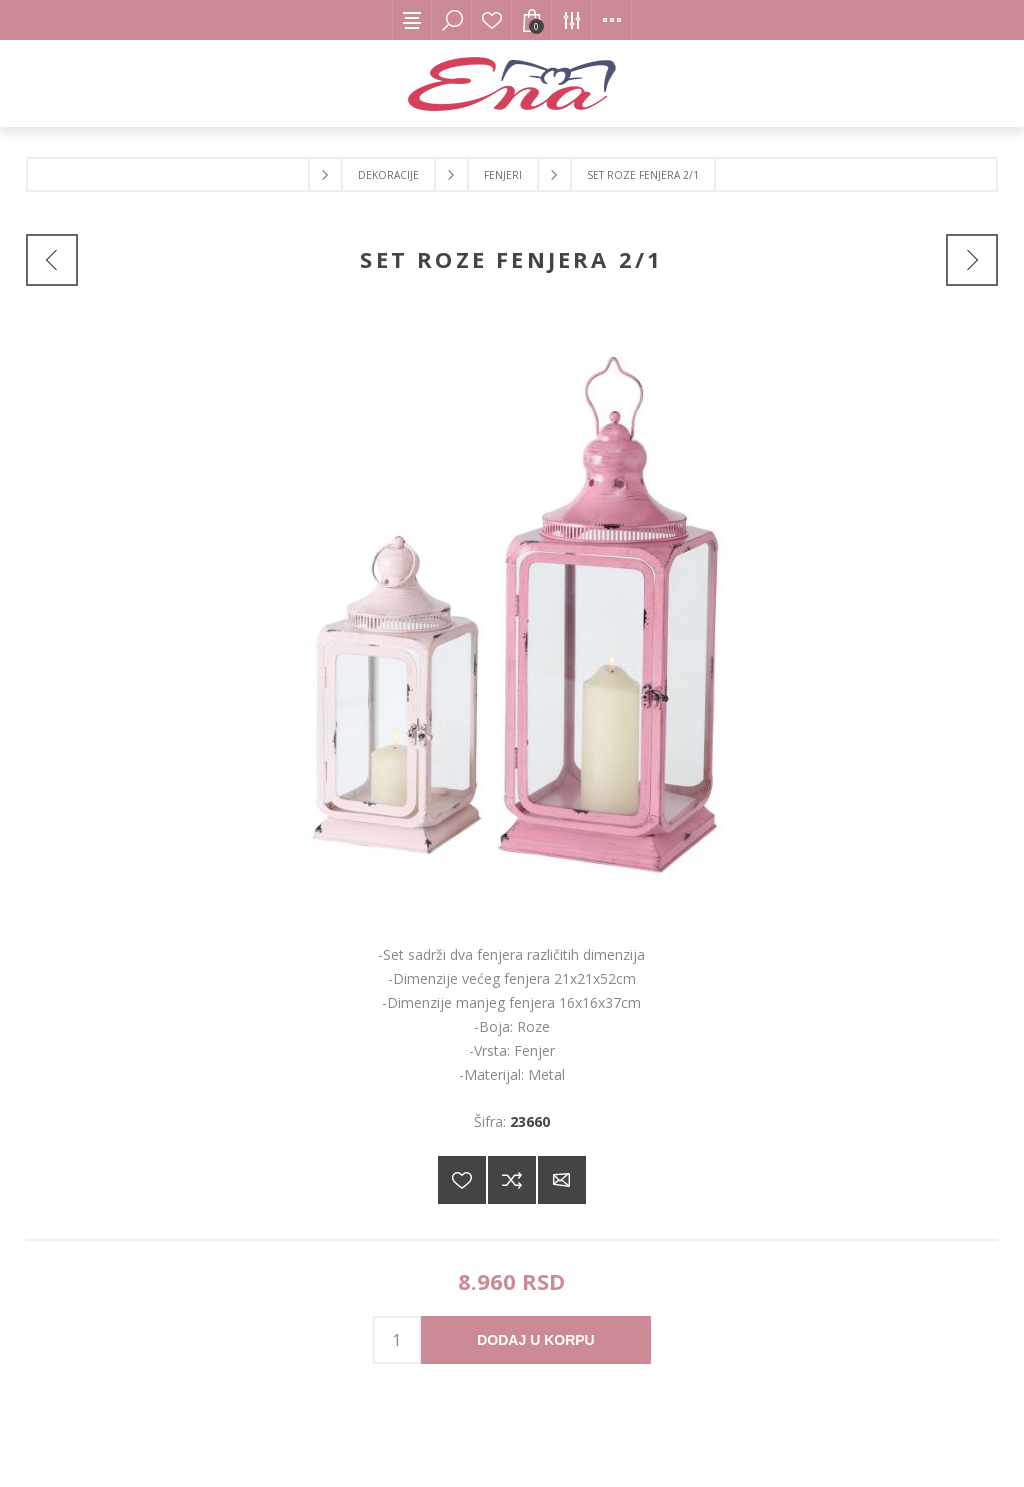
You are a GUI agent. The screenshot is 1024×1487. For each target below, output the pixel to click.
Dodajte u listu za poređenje (512, 1180)
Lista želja (492, 20)
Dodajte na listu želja (462, 1180)
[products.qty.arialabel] (397, 1340)
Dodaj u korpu (535, 1340)
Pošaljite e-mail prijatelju (562, 1180)
